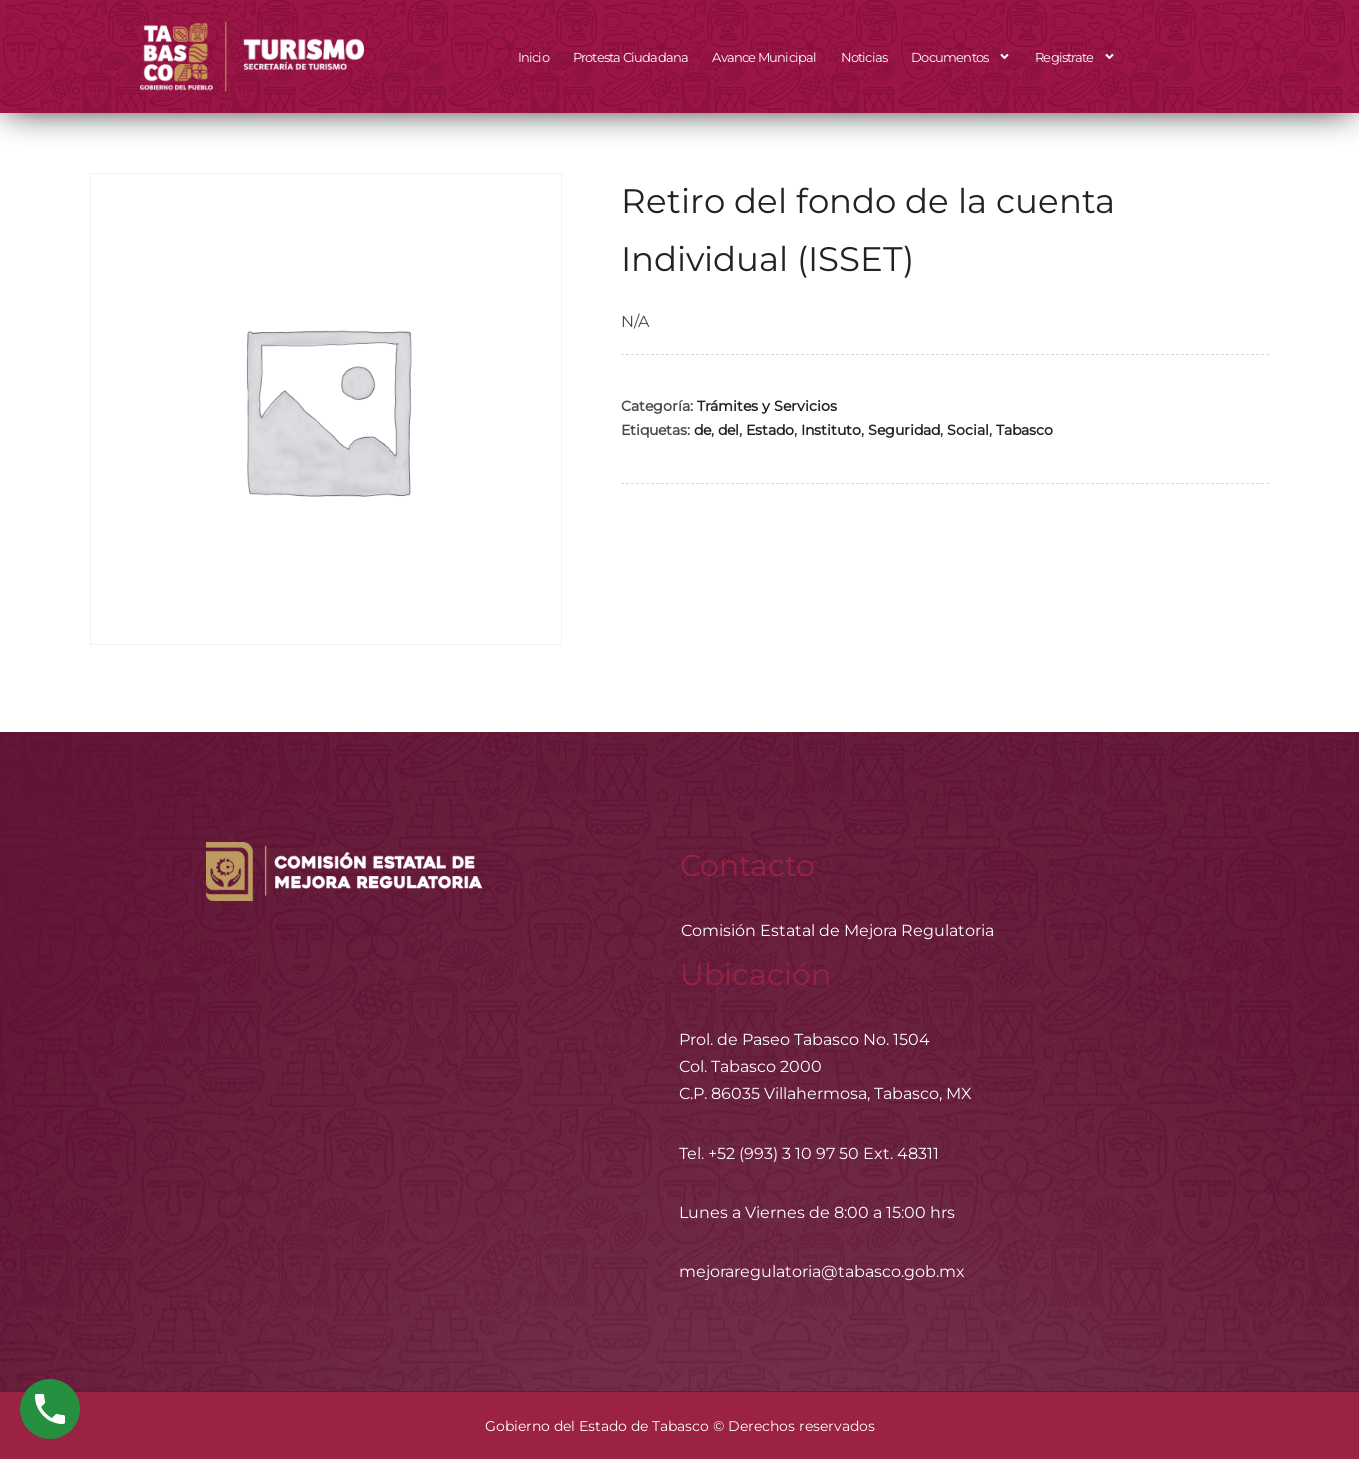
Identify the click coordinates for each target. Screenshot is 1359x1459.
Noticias (864, 57)
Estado (770, 430)
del (728, 430)
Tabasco (1024, 430)
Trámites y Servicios (767, 406)
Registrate (1075, 56)
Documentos (961, 56)
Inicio (533, 57)
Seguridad (904, 430)
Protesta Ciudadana (631, 57)
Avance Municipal (764, 57)
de (702, 430)
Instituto (831, 430)
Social (968, 430)
